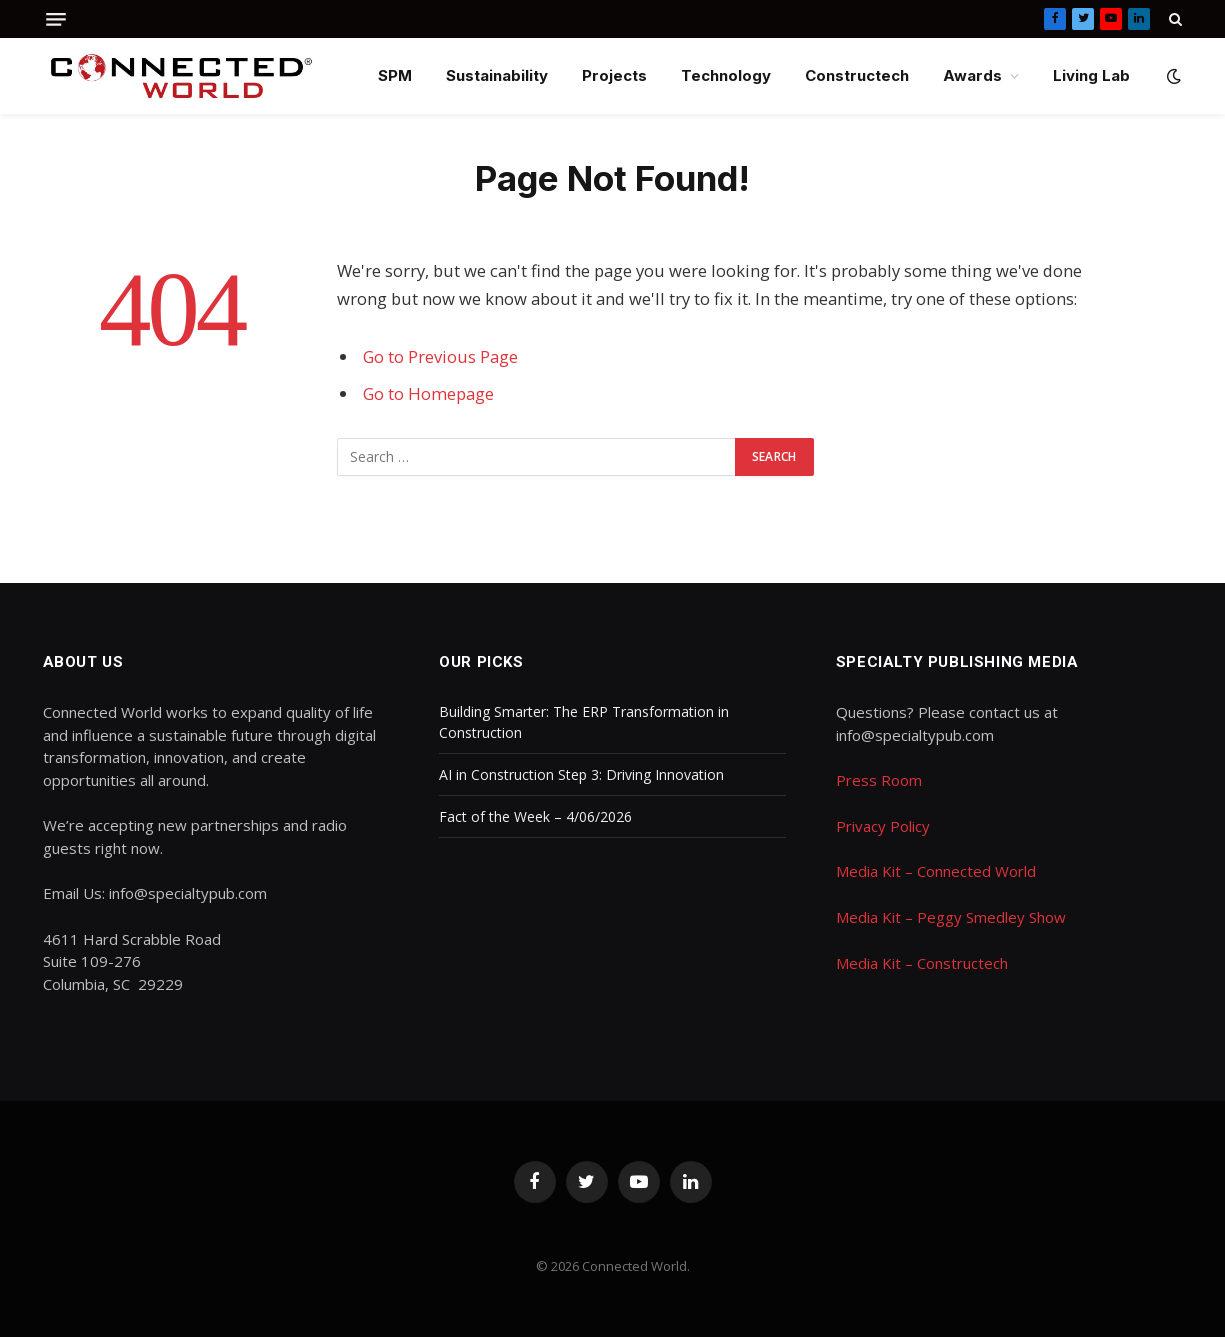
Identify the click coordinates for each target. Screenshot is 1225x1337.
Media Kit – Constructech (922, 963)
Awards (972, 75)
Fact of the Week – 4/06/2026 (537, 816)
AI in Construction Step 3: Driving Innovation (581, 774)
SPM (395, 75)
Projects (614, 75)
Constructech (857, 75)
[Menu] (56, 19)
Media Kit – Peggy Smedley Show (951, 917)
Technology (726, 75)
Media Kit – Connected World (936, 871)
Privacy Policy (883, 826)
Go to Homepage (428, 393)
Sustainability (497, 75)
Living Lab (1091, 75)
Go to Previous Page (440, 356)
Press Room (879, 780)
